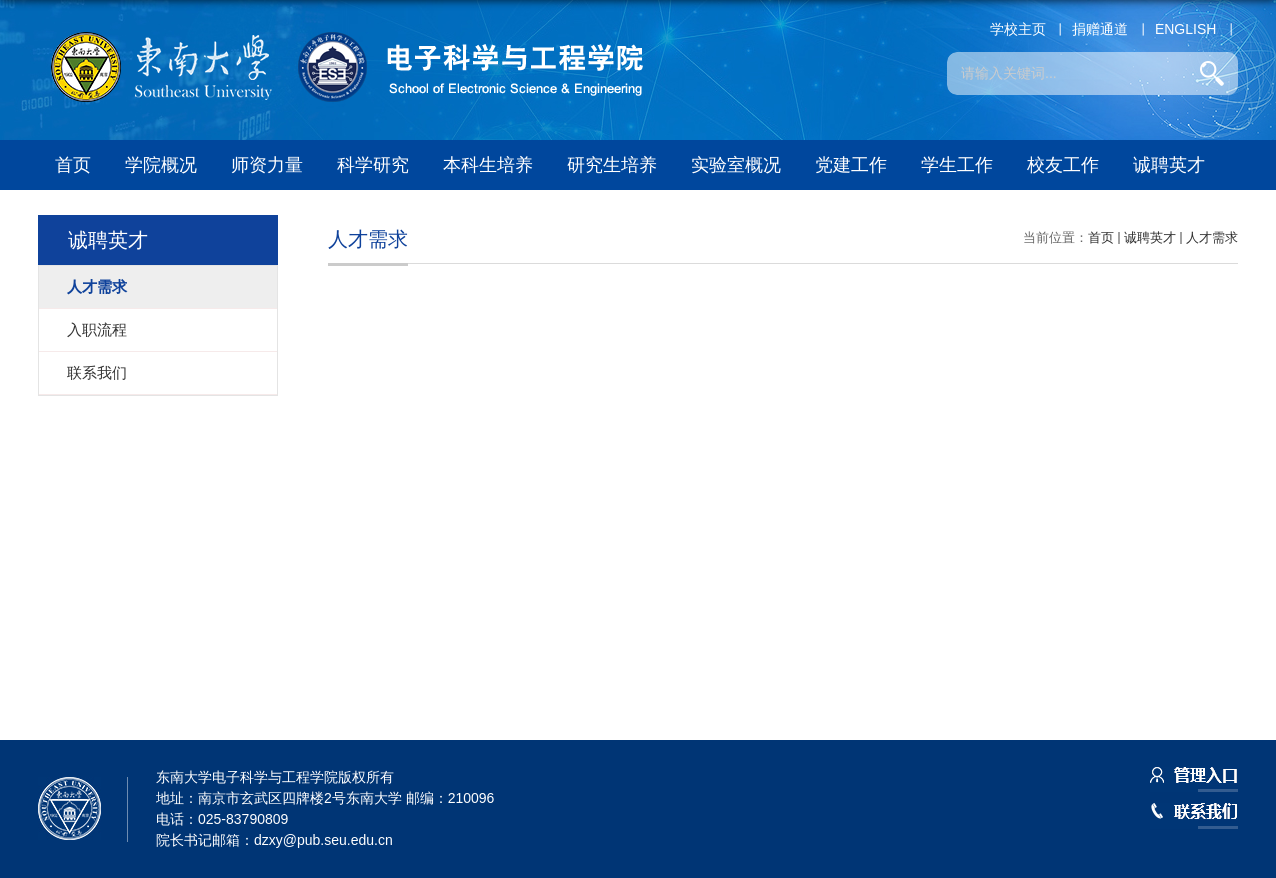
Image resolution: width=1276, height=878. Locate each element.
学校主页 (1018, 29)
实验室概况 (736, 165)
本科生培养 (488, 165)
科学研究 (373, 165)
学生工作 (957, 165)
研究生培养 (612, 165)
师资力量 (267, 165)
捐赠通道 (1100, 29)
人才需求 (1212, 237)
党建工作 (851, 165)
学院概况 (161, 165)
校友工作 (1063, 165)
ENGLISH (1185, 29)
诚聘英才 (1169, 165)
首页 (73, 165)
